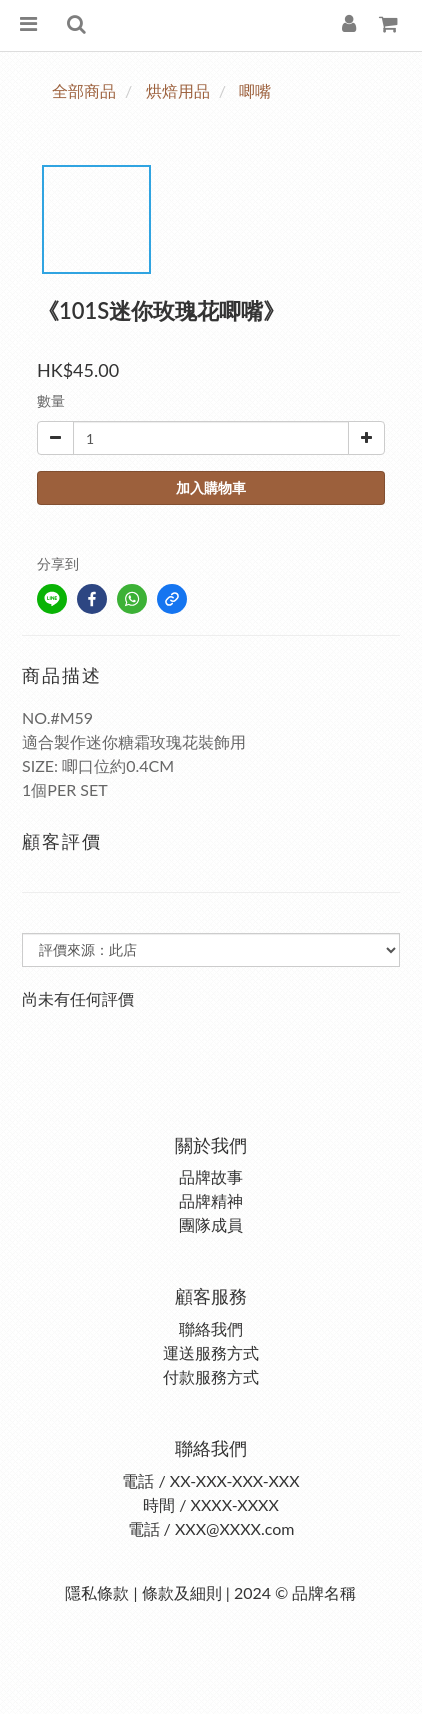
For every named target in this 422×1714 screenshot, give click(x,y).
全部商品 (84, 90)
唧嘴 (255, 90)
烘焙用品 (178, 90)
